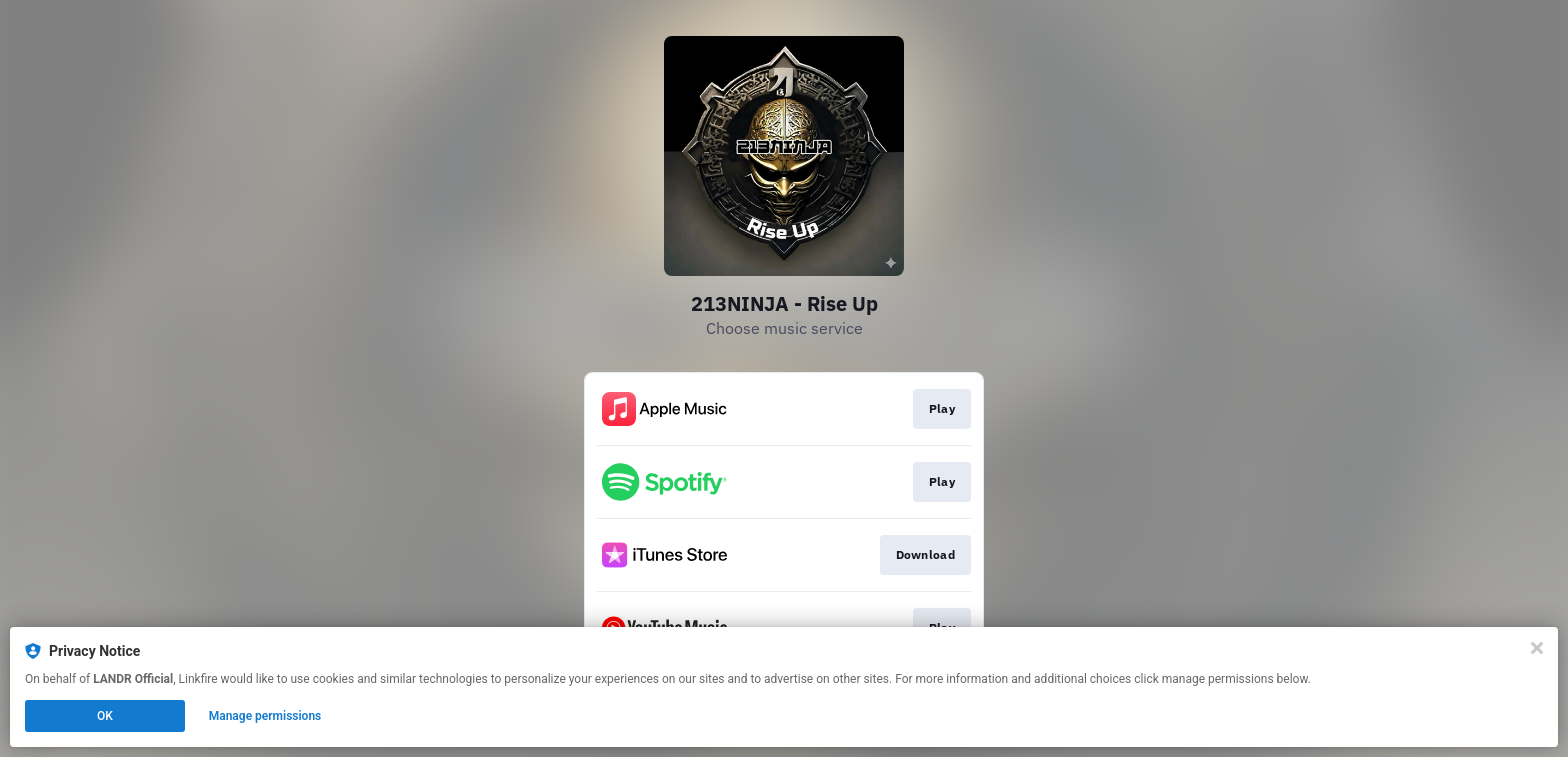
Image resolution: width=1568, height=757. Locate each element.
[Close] (1537, 648)
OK (105, 716)
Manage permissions (265, 716)
